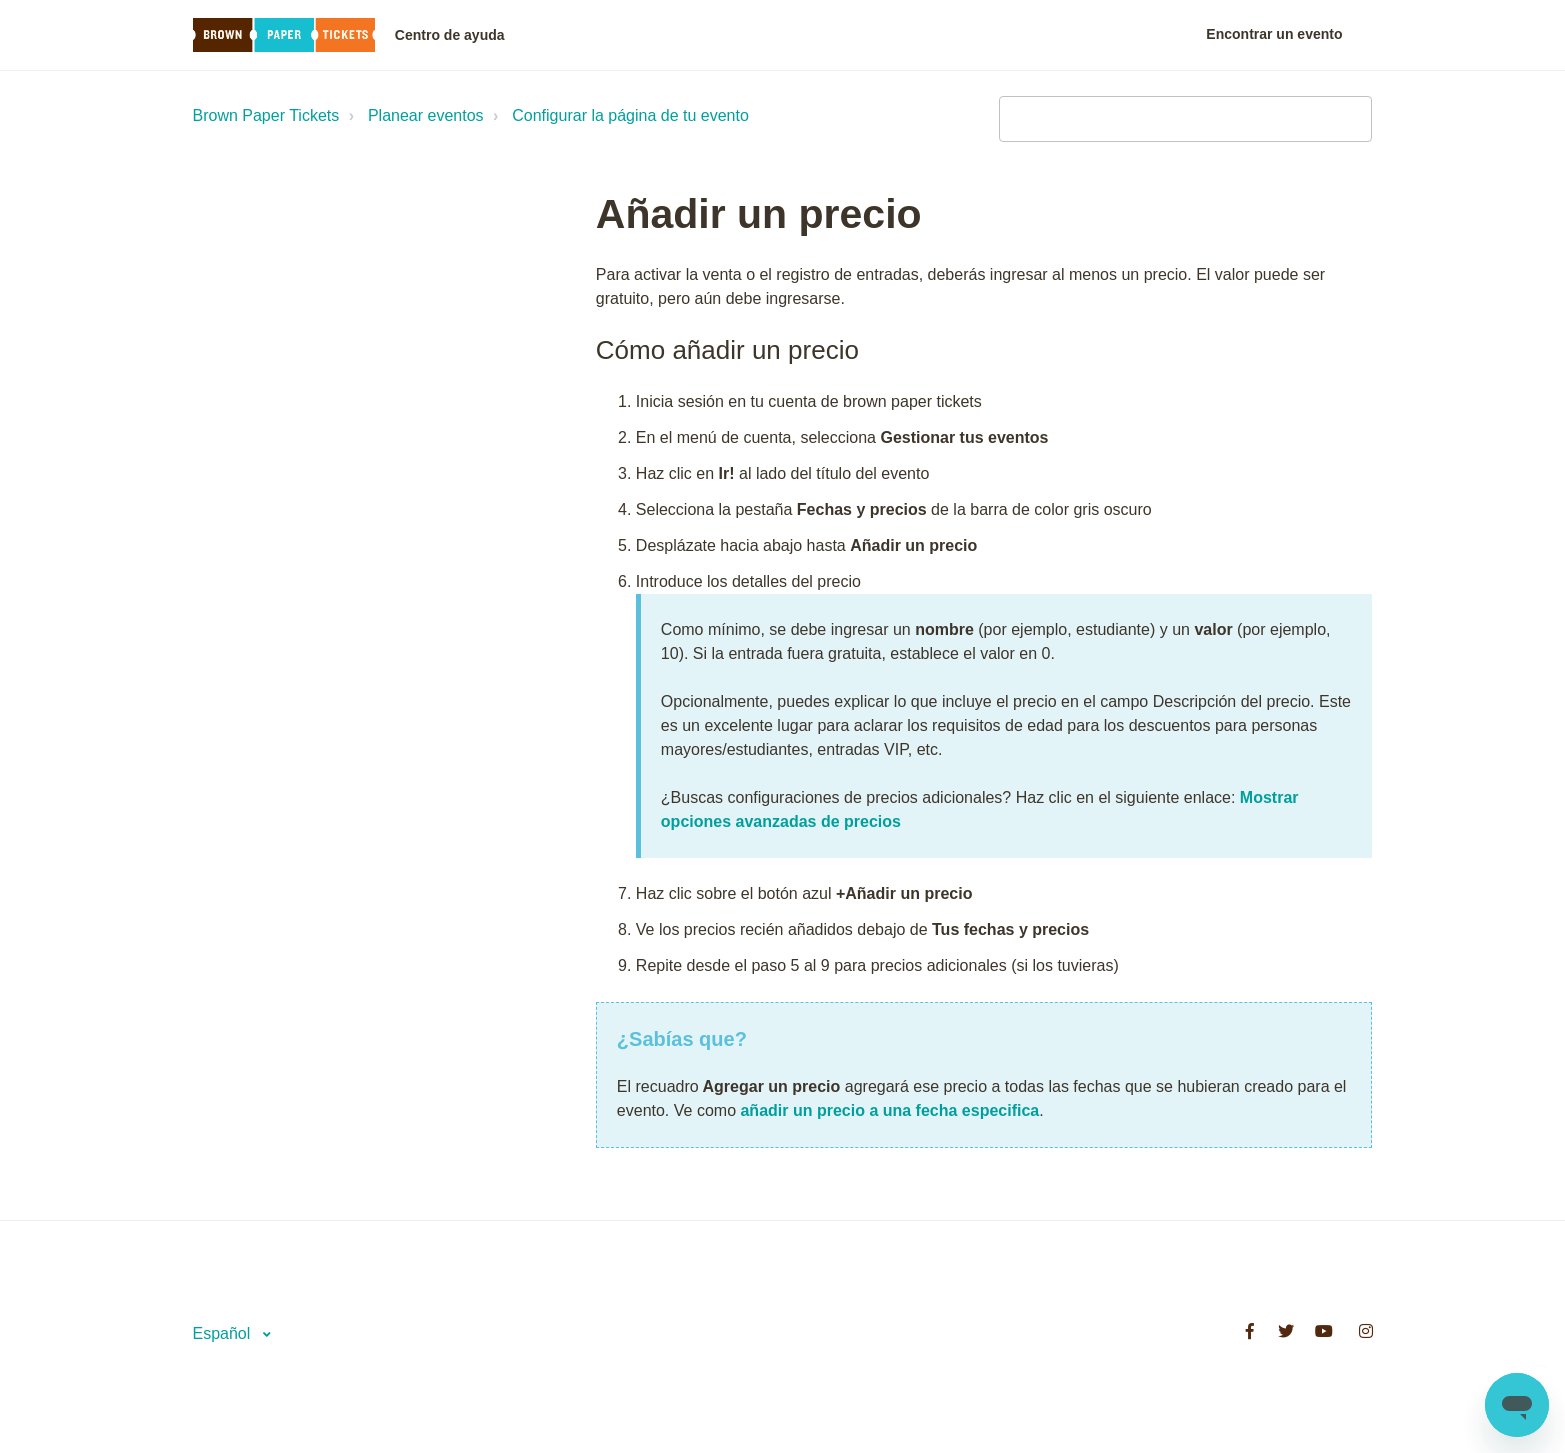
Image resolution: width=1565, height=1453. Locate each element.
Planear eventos (426, 115)
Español (224, 1333)
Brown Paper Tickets (266, 115)
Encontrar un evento (1274, 34)
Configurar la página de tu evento (630, 115)
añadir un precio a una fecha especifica (889, 1110)
